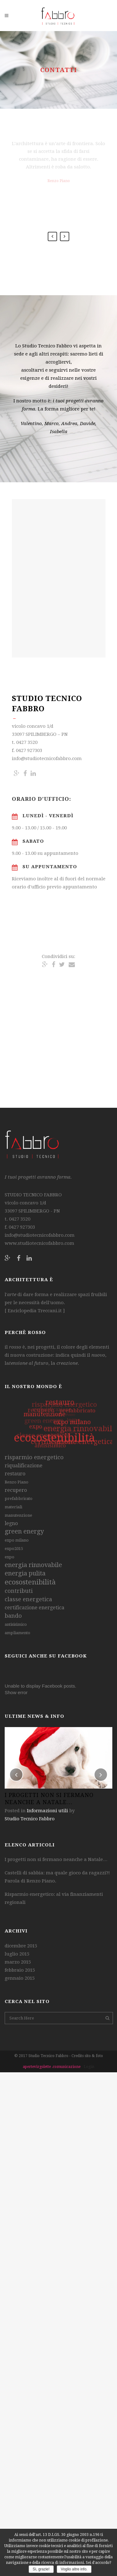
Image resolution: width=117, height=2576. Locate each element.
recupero (16, 1490)
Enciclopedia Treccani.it (34, 1310)
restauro (15, 1474)
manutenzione (18, 1515)
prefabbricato (18, 1498)
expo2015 (14, 1548)
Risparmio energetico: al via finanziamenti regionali (54, 1898)
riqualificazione (23, 1466)
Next (64, 236)
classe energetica (28, 1599)
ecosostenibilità (30, 1582)
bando (13, 1615)
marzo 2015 (18, 1962)
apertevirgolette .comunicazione (52, 2067)
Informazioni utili (47, 1810)
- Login (87, 2067)
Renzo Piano (16, 1482)
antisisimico (16, 1624)
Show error (16, 1692)
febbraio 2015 (20, 1970)
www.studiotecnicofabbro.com (39, 1243)
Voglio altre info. (74, 2569)
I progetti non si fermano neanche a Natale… (56, 1859)
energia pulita (25, 1573)
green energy (24, 1531)
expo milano (17, 1540)
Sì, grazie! (41, 2569)
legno (11, 1523)
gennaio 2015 (20, 1978)
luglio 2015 (17, 1954)
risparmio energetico (34, 1457)
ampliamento (17, 1632)
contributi (19, 1591)
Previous (52, 236)
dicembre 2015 (21, 1946)
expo (9, 1557)
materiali (13, 1507)
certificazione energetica (34, 1608)
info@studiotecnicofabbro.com (40, 1235)
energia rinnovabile (33, 1565)
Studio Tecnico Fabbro (30, 1819)
